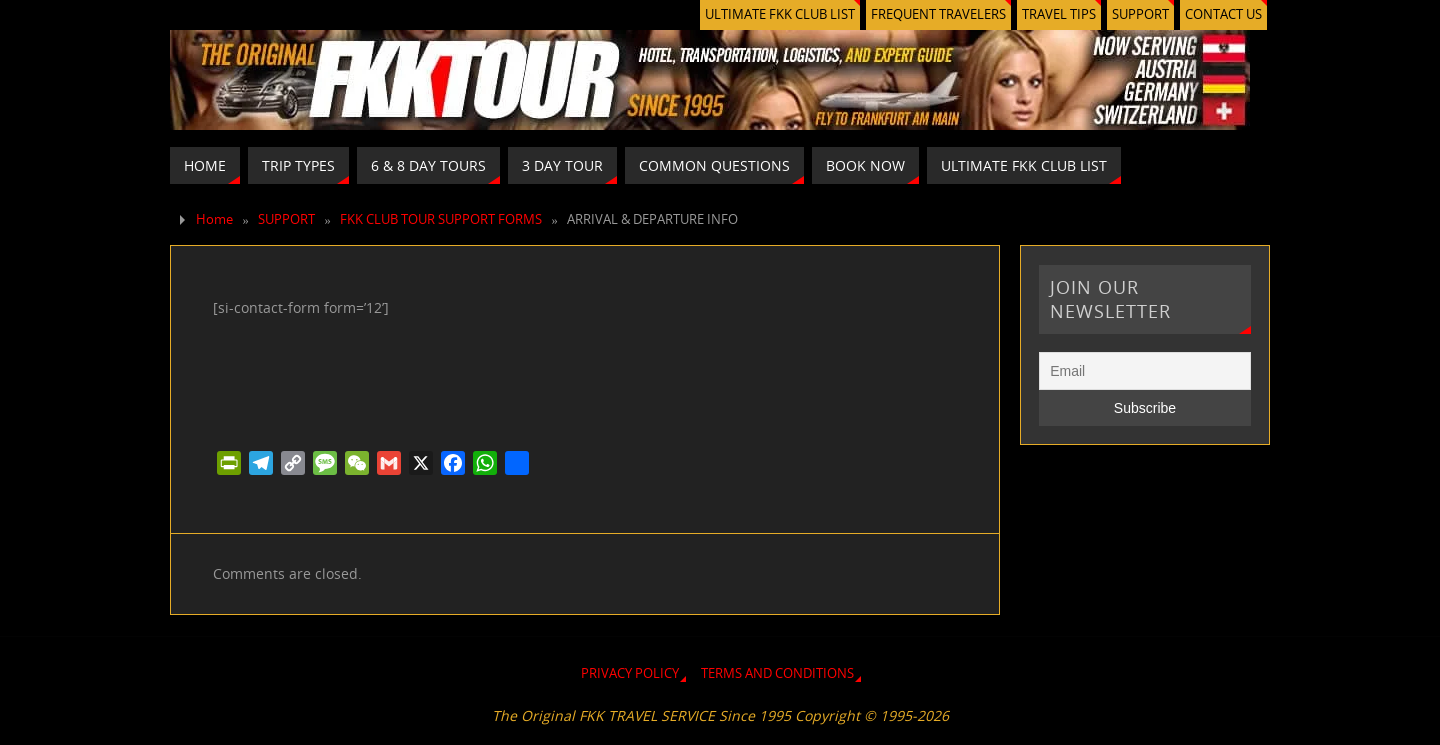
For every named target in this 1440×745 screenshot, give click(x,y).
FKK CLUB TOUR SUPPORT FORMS (441, 219)
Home (214, 219)
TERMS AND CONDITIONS (777, 673)
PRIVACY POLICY (630, 673)
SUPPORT (1140, 14)
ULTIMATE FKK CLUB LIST (780, 14)
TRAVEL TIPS (1059, 14)
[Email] (1145, 371)
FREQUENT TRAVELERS (938, 14)
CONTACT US (1223, 14)
